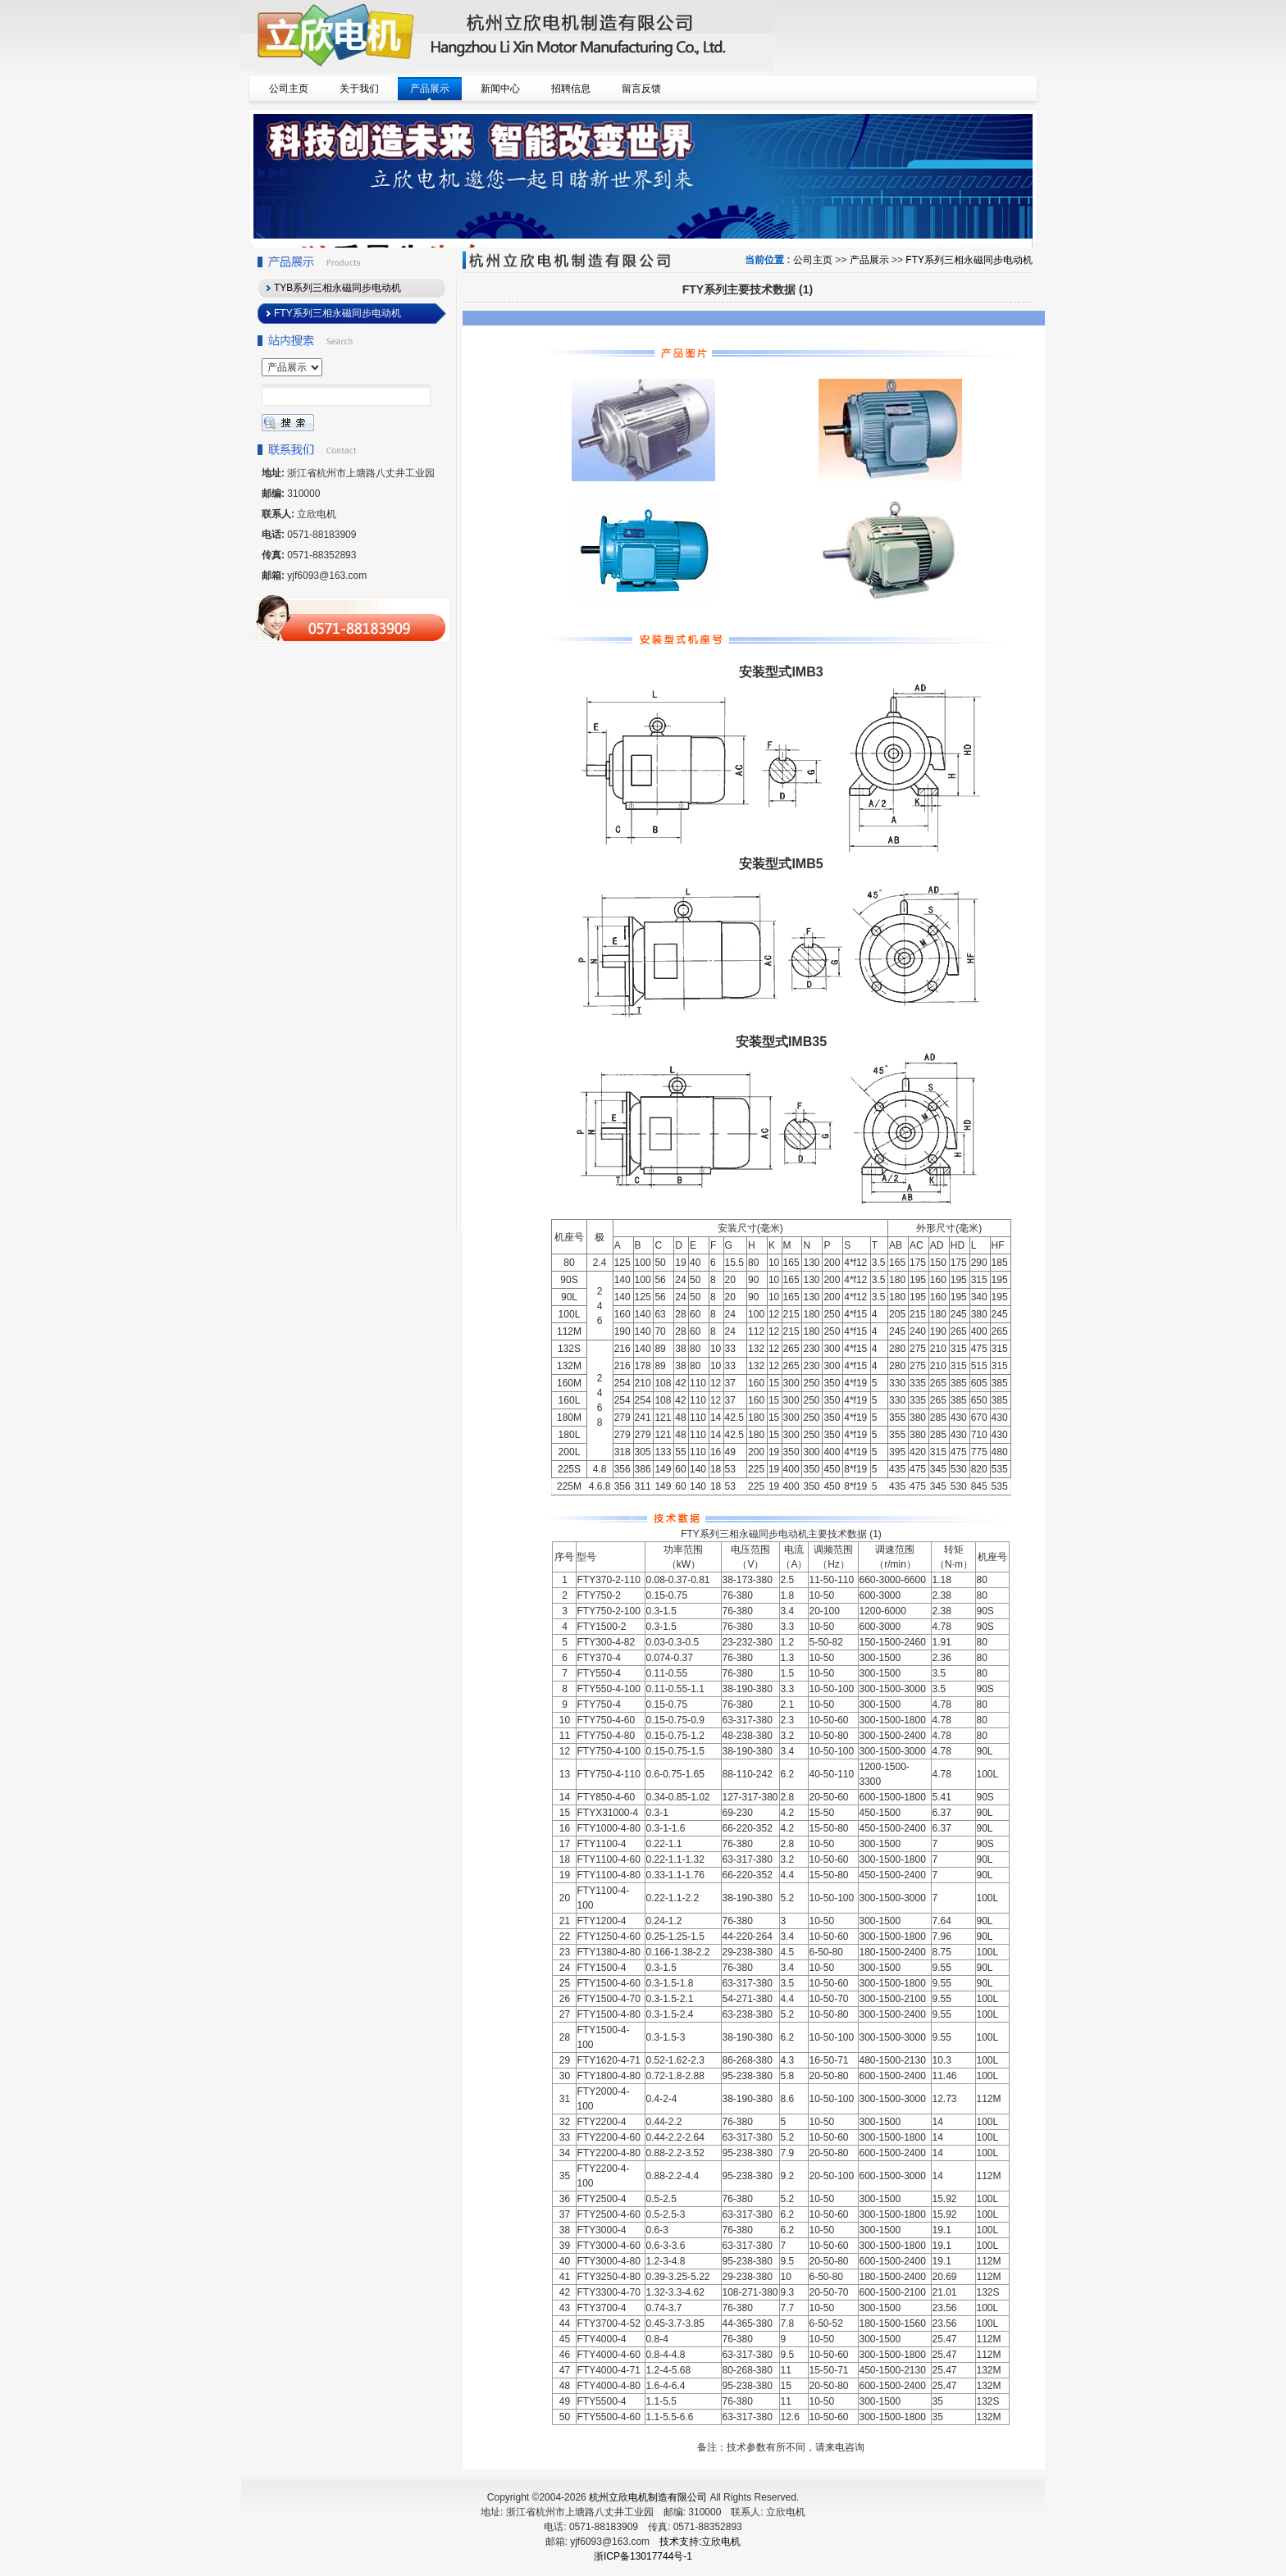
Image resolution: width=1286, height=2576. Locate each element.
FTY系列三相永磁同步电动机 (969, 260)
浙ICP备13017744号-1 (643, 2556)
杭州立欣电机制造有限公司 (648, 2497)
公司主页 (812, 260)
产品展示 (869, 260)
